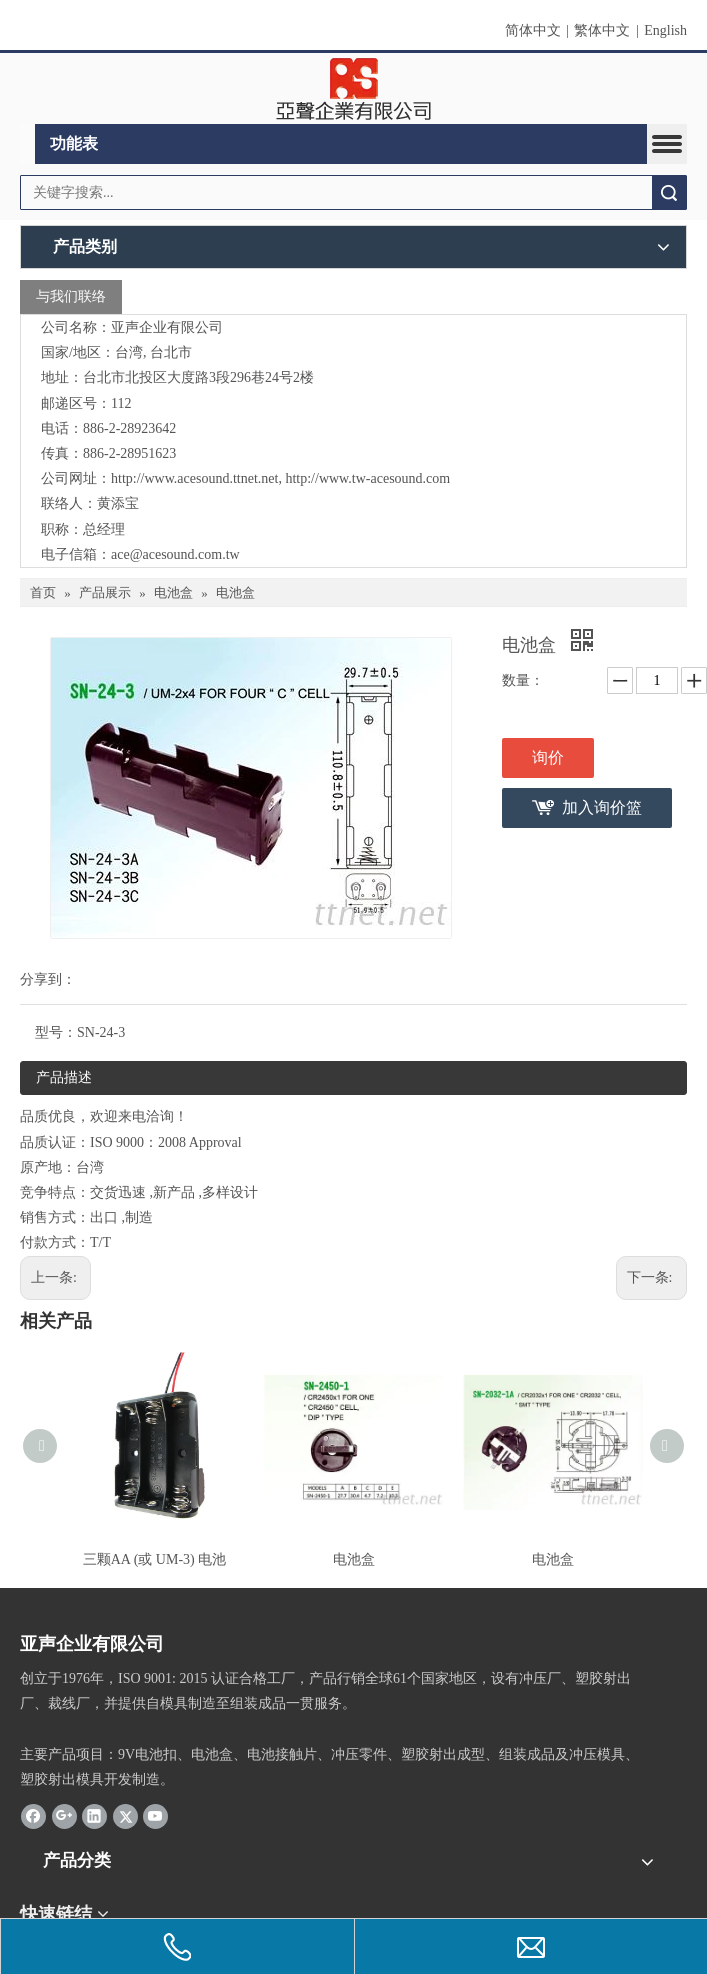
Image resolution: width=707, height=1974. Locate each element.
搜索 (669, 192)
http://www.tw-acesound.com (367, 478)
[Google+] (64, 1816)
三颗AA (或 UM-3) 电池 (155, 1559)
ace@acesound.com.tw (175, 554)
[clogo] (353, 89)
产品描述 (64, 1077)
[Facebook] (33, 1816)
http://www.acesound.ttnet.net (194, 478)
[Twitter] (125, 1816)
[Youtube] (155, 1816)
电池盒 (354, 1559)
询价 (548, 757)
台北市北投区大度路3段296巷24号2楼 (198, 377)
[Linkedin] (94, 1816)
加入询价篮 (602, 807)
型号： (56, 1032)
